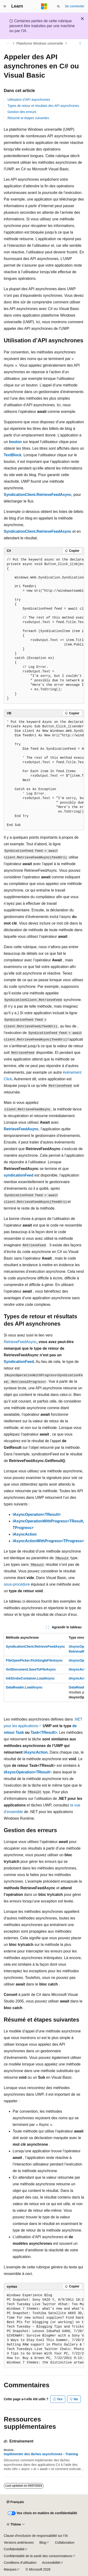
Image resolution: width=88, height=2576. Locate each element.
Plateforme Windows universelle (39, 43)
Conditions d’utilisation (20, 2562)
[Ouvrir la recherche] (58, 6)
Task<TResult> (43, 1732)
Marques (10, 2569)
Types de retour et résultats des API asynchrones (43, 106)
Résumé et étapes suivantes (28, 118)
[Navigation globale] (4, 6)
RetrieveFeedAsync (20, 1342)
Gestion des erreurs (22, 112)
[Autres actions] (80, 43)
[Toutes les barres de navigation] (8, 43)
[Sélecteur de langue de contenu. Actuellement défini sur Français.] (15, 2502)
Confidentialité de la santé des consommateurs (38, 2556)
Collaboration (64, 2542)
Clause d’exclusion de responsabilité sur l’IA (36, 2536)
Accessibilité (51, 2562)
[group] (44, 629)
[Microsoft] (44, 6)
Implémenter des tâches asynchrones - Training (41, 2454)
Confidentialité (14, 2549)
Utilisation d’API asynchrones (29, 99)
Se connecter (74, 6)
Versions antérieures (19, 2542)
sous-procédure (17, 1584)
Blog (42, 2542)
